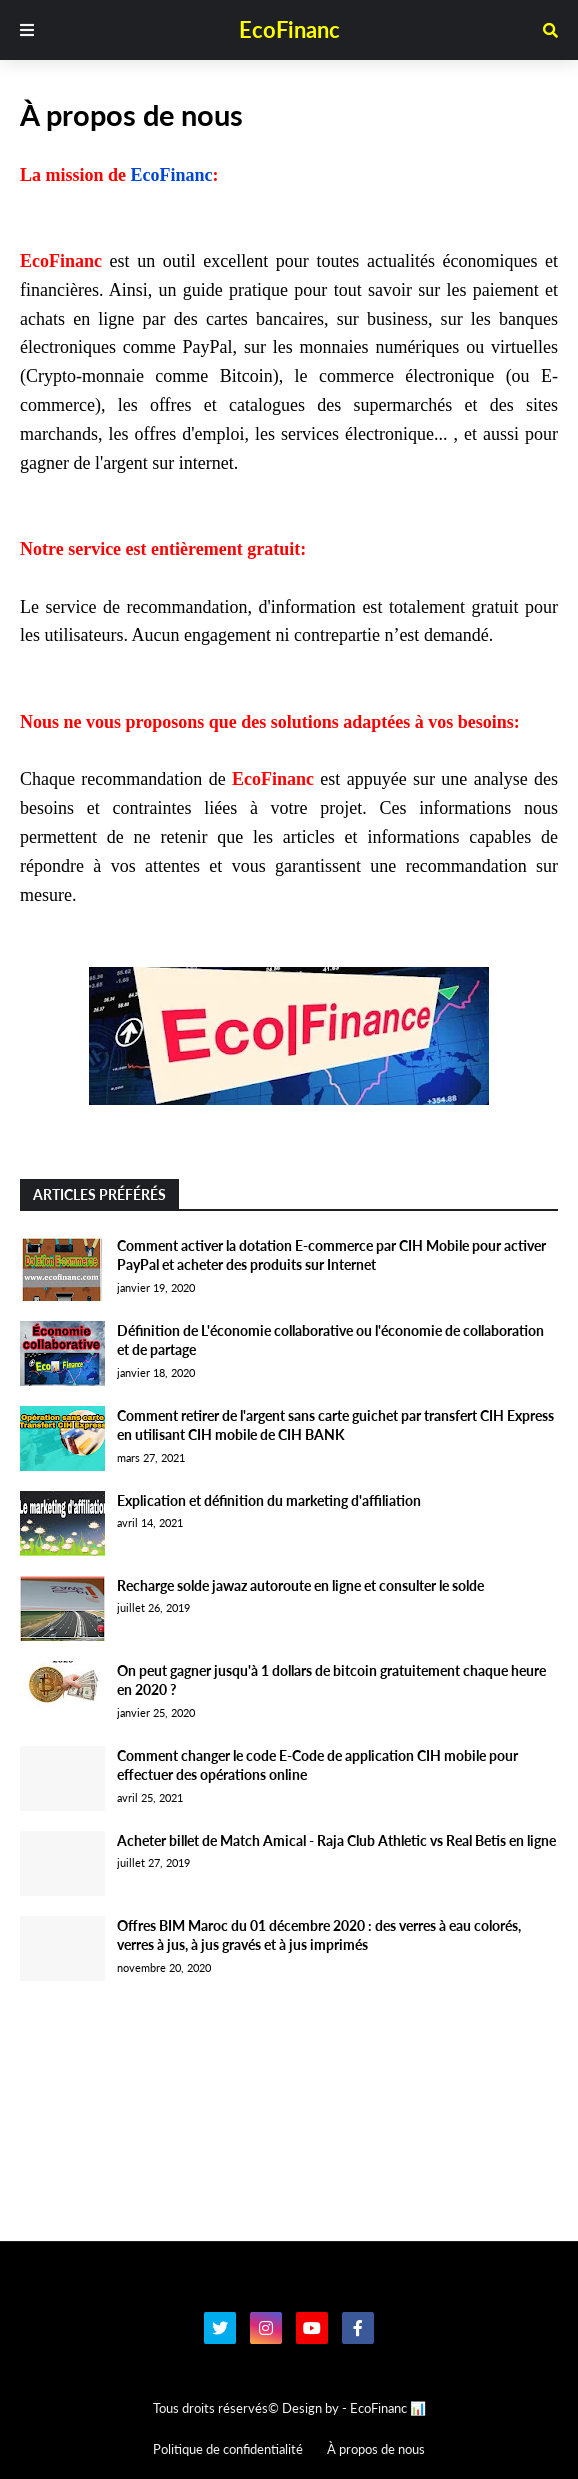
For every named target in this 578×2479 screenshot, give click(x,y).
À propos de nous (376, 2449)
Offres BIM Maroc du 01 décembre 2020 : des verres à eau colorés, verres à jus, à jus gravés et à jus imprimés (319, 1935)
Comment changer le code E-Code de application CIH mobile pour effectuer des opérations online (317, 1765)
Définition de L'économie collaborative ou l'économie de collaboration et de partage (330, 1340)
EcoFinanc (289, 29)
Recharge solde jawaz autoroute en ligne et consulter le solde (300, 1585)
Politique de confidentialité (228, 2449)
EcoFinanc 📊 (388, 2408)
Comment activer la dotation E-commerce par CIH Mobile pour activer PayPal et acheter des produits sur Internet (331, 1255)
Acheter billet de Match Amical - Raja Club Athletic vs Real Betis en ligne (336, 1840)
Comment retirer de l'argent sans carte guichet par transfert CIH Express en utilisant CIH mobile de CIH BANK (335, 1425)
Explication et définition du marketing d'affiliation (269, 1500)
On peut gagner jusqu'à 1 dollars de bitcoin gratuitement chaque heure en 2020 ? (331, 1680)
